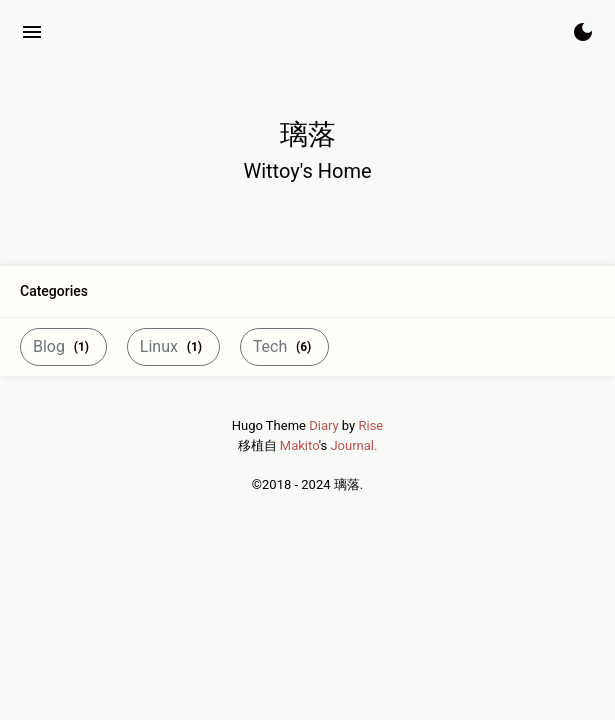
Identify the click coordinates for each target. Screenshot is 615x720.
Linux (173, 346)
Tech (284, 346)
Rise (370, 425)
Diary (323, 425)
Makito (299, 445)
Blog (63, 346)
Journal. (353, 445)
